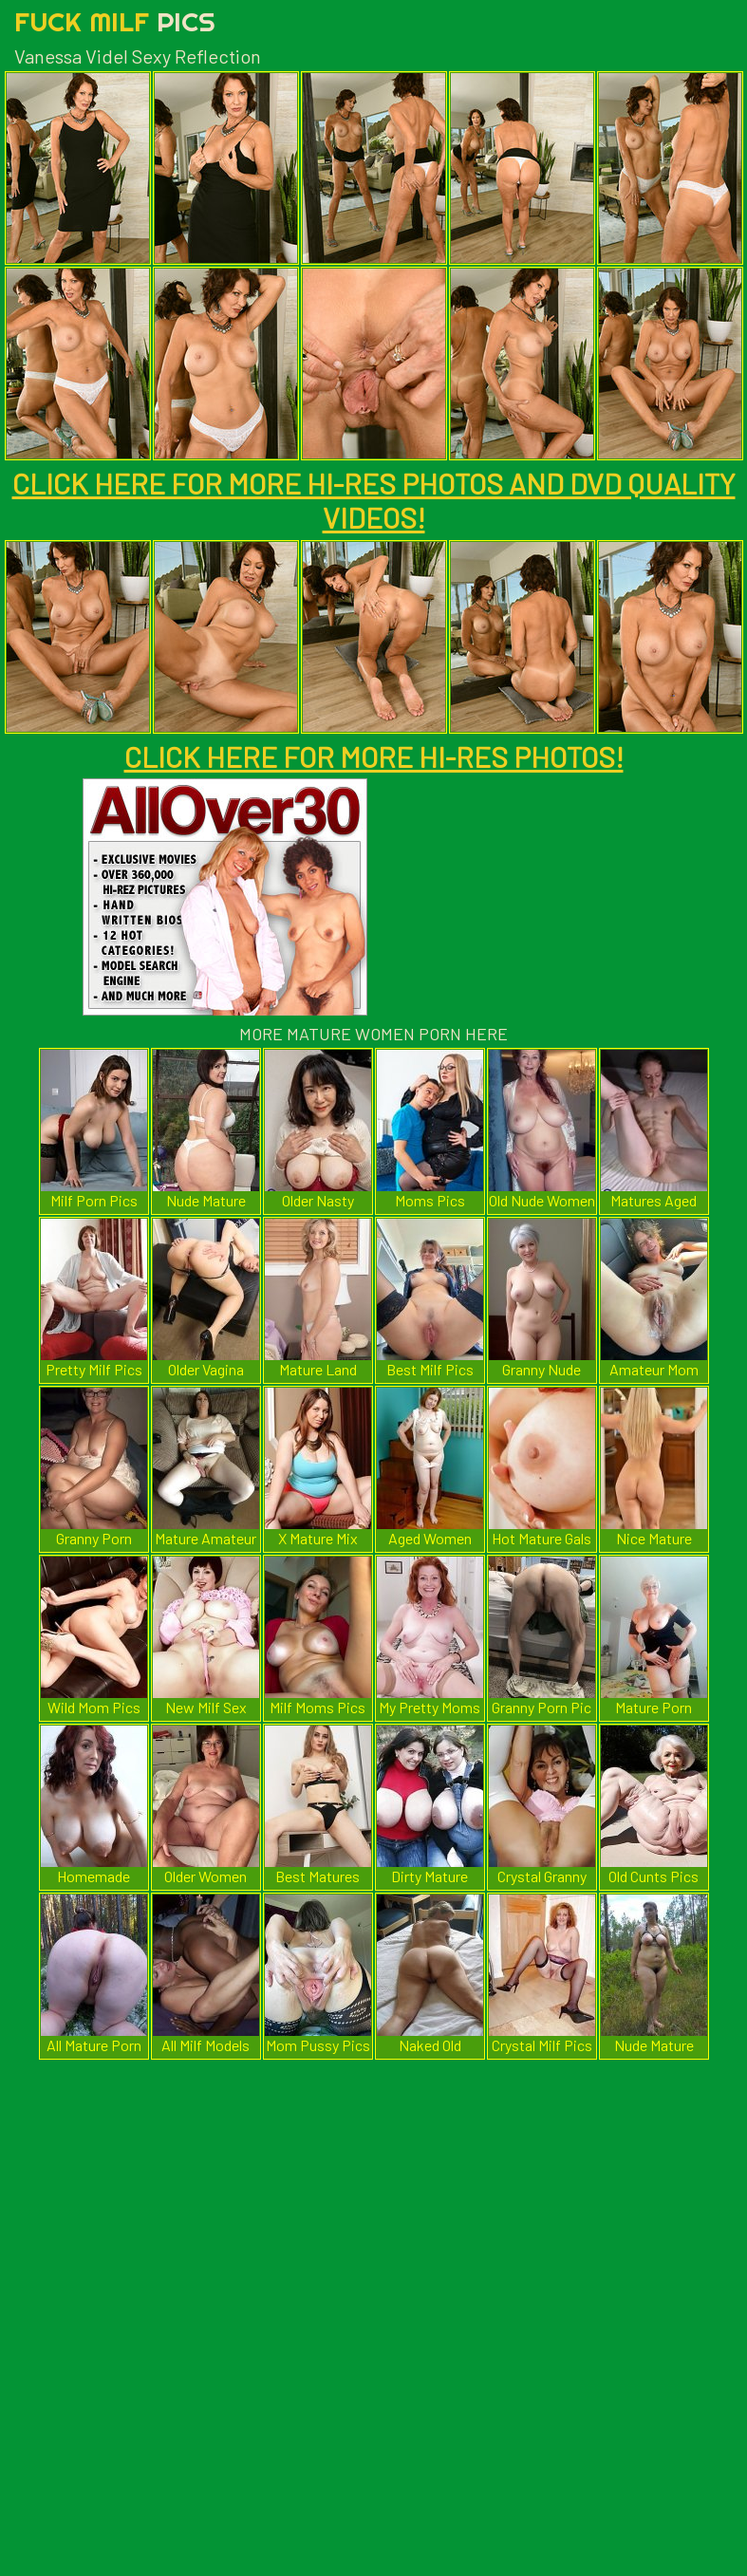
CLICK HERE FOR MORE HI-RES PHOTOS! (374, 756)
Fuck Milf (114, 21)
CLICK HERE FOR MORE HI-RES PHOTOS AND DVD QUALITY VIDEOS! (374, 500)
